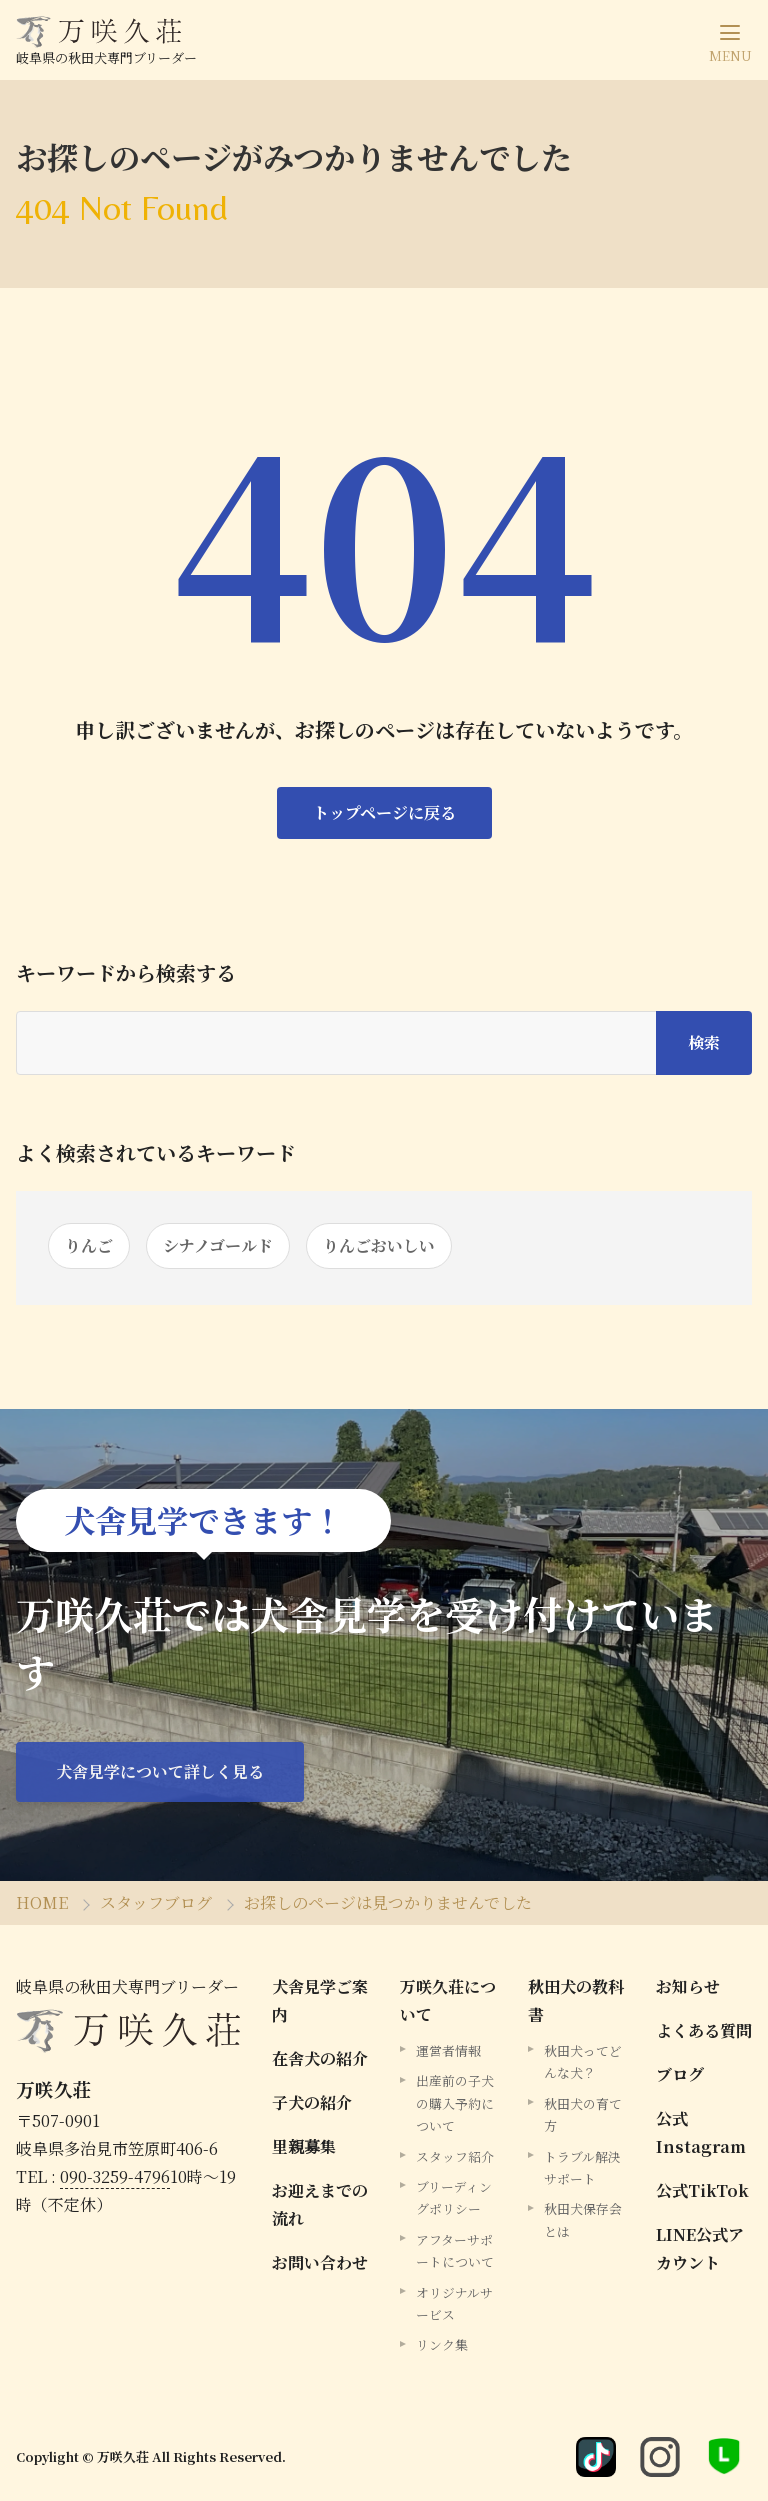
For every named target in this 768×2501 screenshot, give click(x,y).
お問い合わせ (320, 2262)
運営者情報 (448, 2050)
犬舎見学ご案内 (320, 2000)
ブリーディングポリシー (454, 2197)
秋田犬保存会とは (583, 2219)
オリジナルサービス (454, 2303)
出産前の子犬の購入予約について (455, 2103)
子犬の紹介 (312, 2102)
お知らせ (688, 1986)
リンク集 (442, 2344)
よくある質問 (704, 2030)
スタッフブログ (156, 1902)
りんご (89, 1245)
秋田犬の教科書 (576, 2000)
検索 (704, 1042)
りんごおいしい (379, 1245)
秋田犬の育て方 (583, 2114)
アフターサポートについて (455, 2250)
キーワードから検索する (126, 973)
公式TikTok (702, 2190)
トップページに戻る (384, 812)
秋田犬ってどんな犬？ (583, 2061)
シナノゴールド (218, 1245)
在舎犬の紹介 (320, 2058)
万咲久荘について (448, 2000)
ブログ (680, 2074)
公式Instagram (701, 2132)
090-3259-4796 (115, 2176)
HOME (42, 1902)
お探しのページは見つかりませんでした (388, 1902)
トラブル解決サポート (582, 2167)
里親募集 (304, 2146)
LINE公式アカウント (700, 2248)
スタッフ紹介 (455, 2156)
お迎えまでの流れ (320, 2204)
